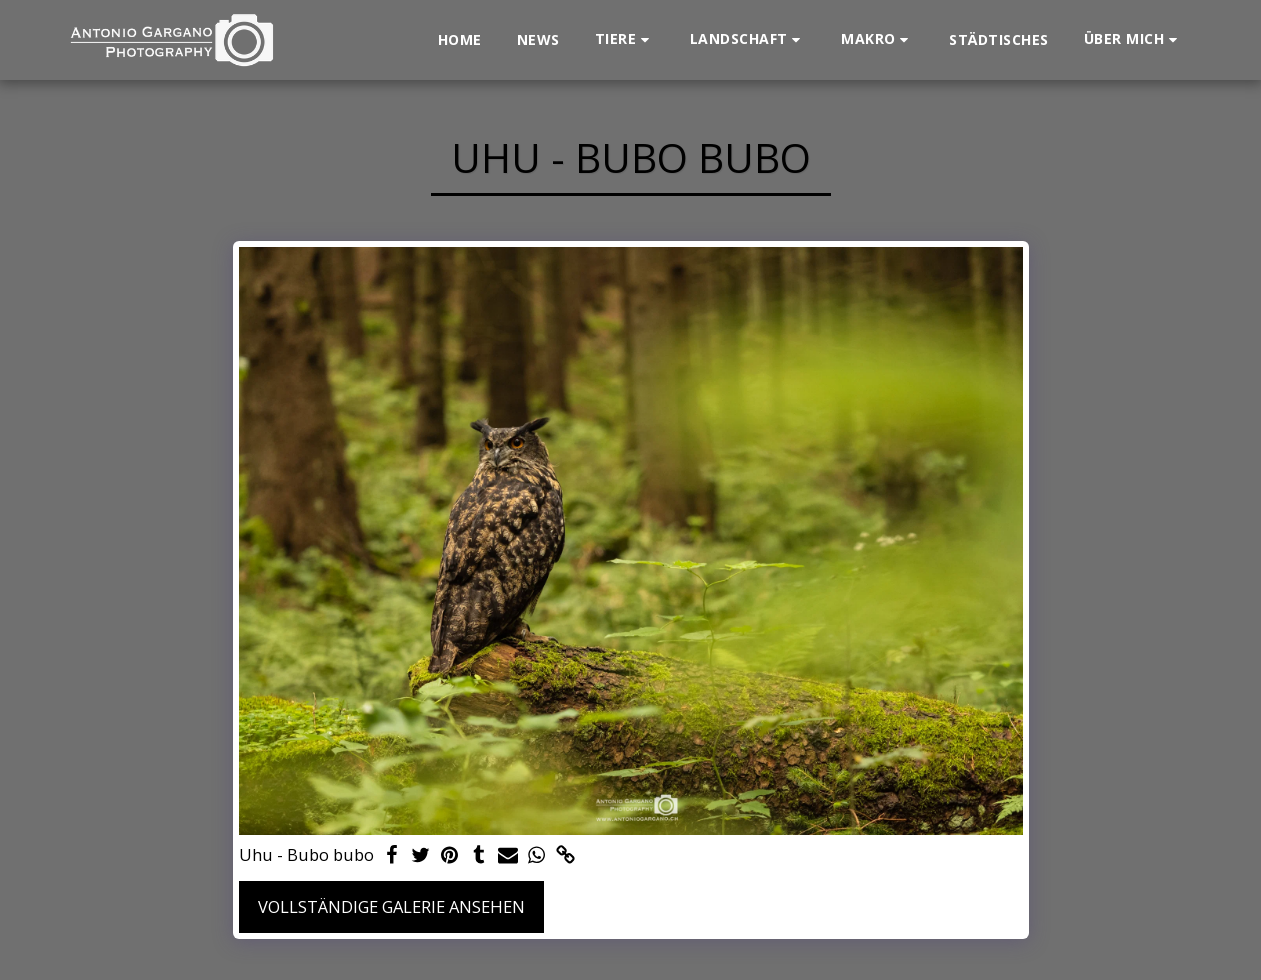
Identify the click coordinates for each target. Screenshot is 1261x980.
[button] (625, 39)
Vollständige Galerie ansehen (391, 906)
